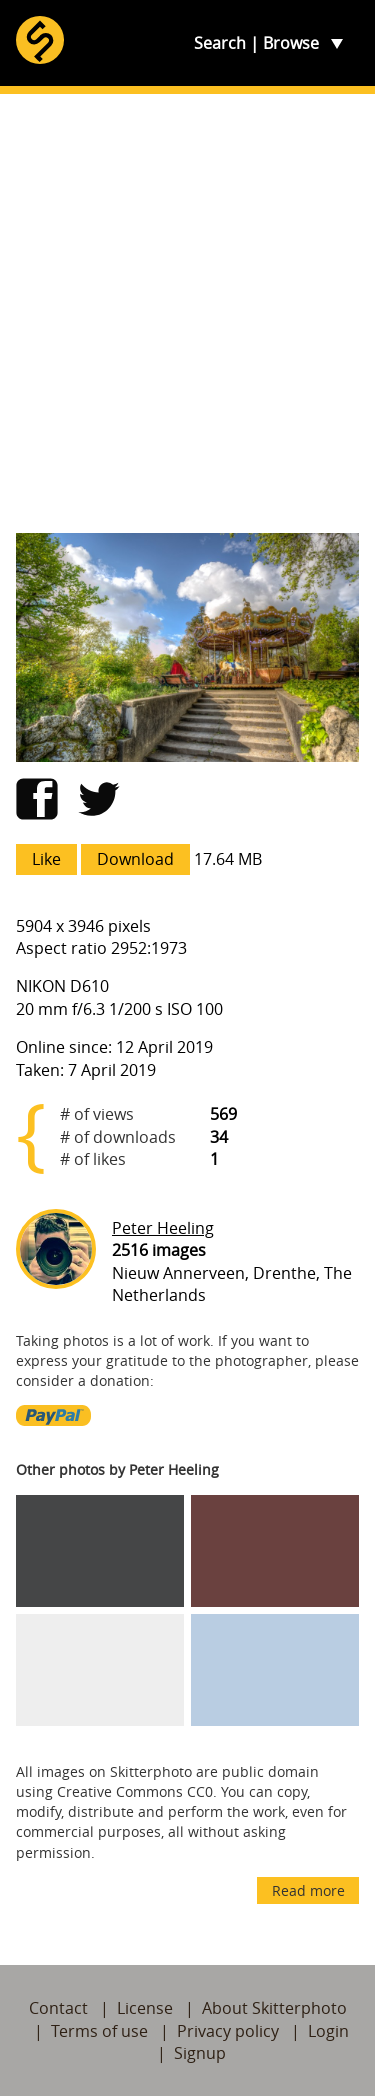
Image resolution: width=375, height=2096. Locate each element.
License (145, 2008)
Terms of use (99, 2031)
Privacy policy (228, 2031)
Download (135, 859)
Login (328, 2031)
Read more (308, 1890)
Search (220, 43)
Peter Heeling (163, 1228)
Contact (58, 2008)
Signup (200, 2053)
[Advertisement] (187, 313)
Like (46, 859)
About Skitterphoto (274, 2008)
